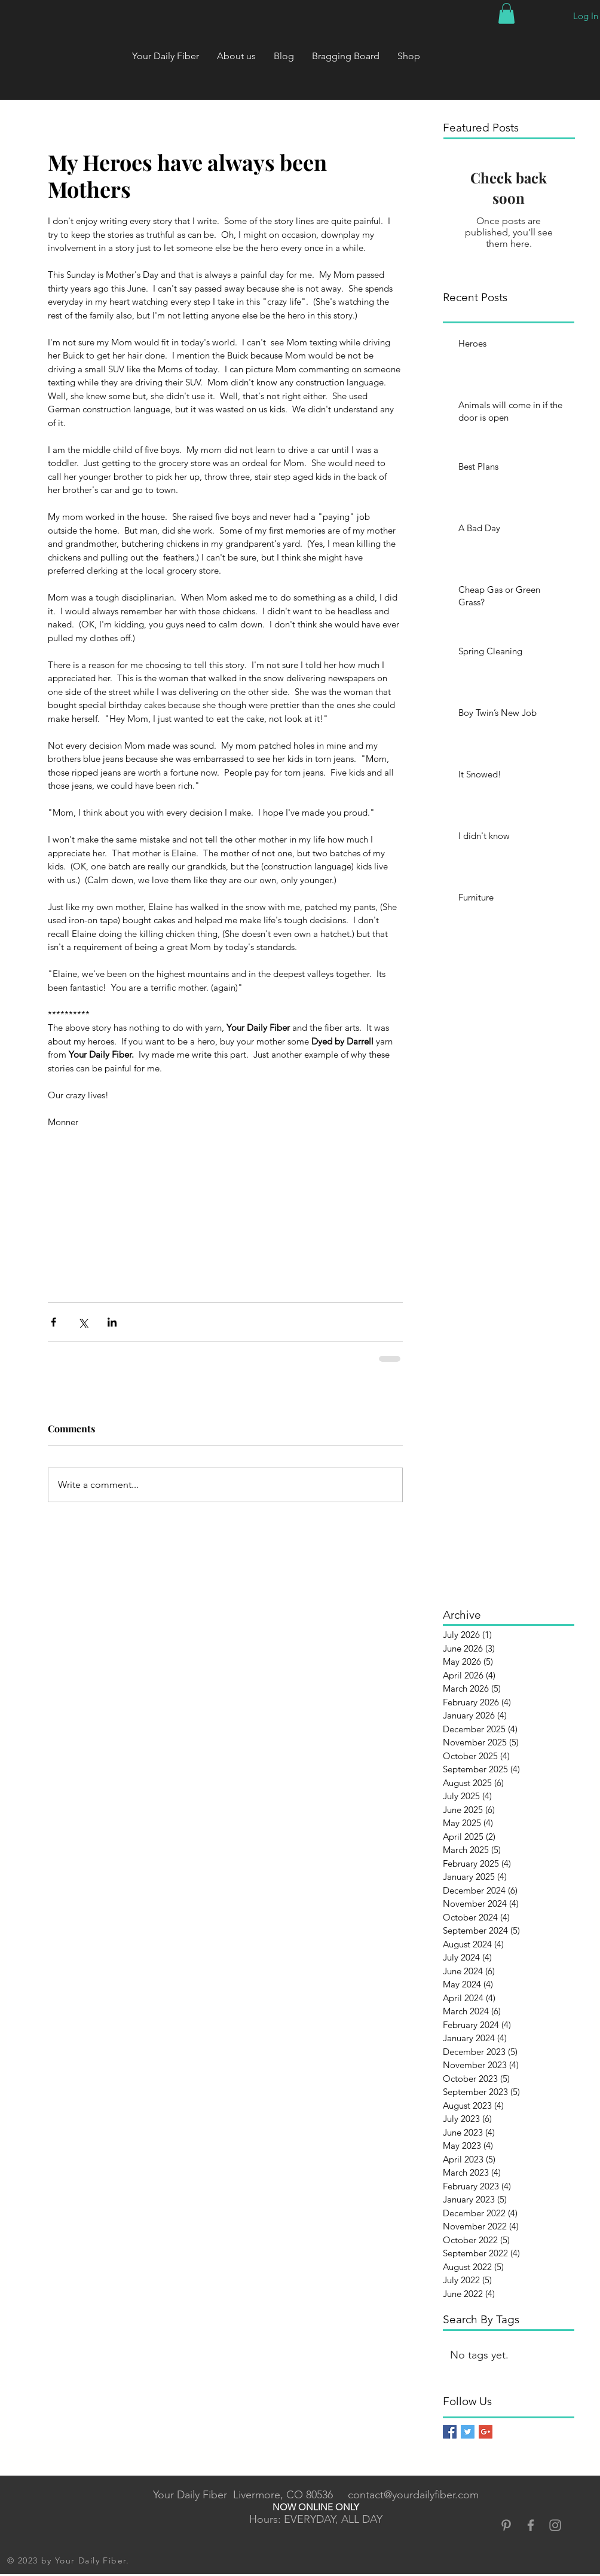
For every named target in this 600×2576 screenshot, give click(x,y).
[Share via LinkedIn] (112, 1322)
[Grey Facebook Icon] (530, 2525)
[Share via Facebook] (53, 1322)
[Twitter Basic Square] (468, 2432)
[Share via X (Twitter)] (82, 1322)
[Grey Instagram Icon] (555, 2525)
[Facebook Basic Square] (450, 2432)
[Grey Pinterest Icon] (506, 2525)
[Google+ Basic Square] (485, 2432)
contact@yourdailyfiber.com (413, 2494)
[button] (506, 13)
